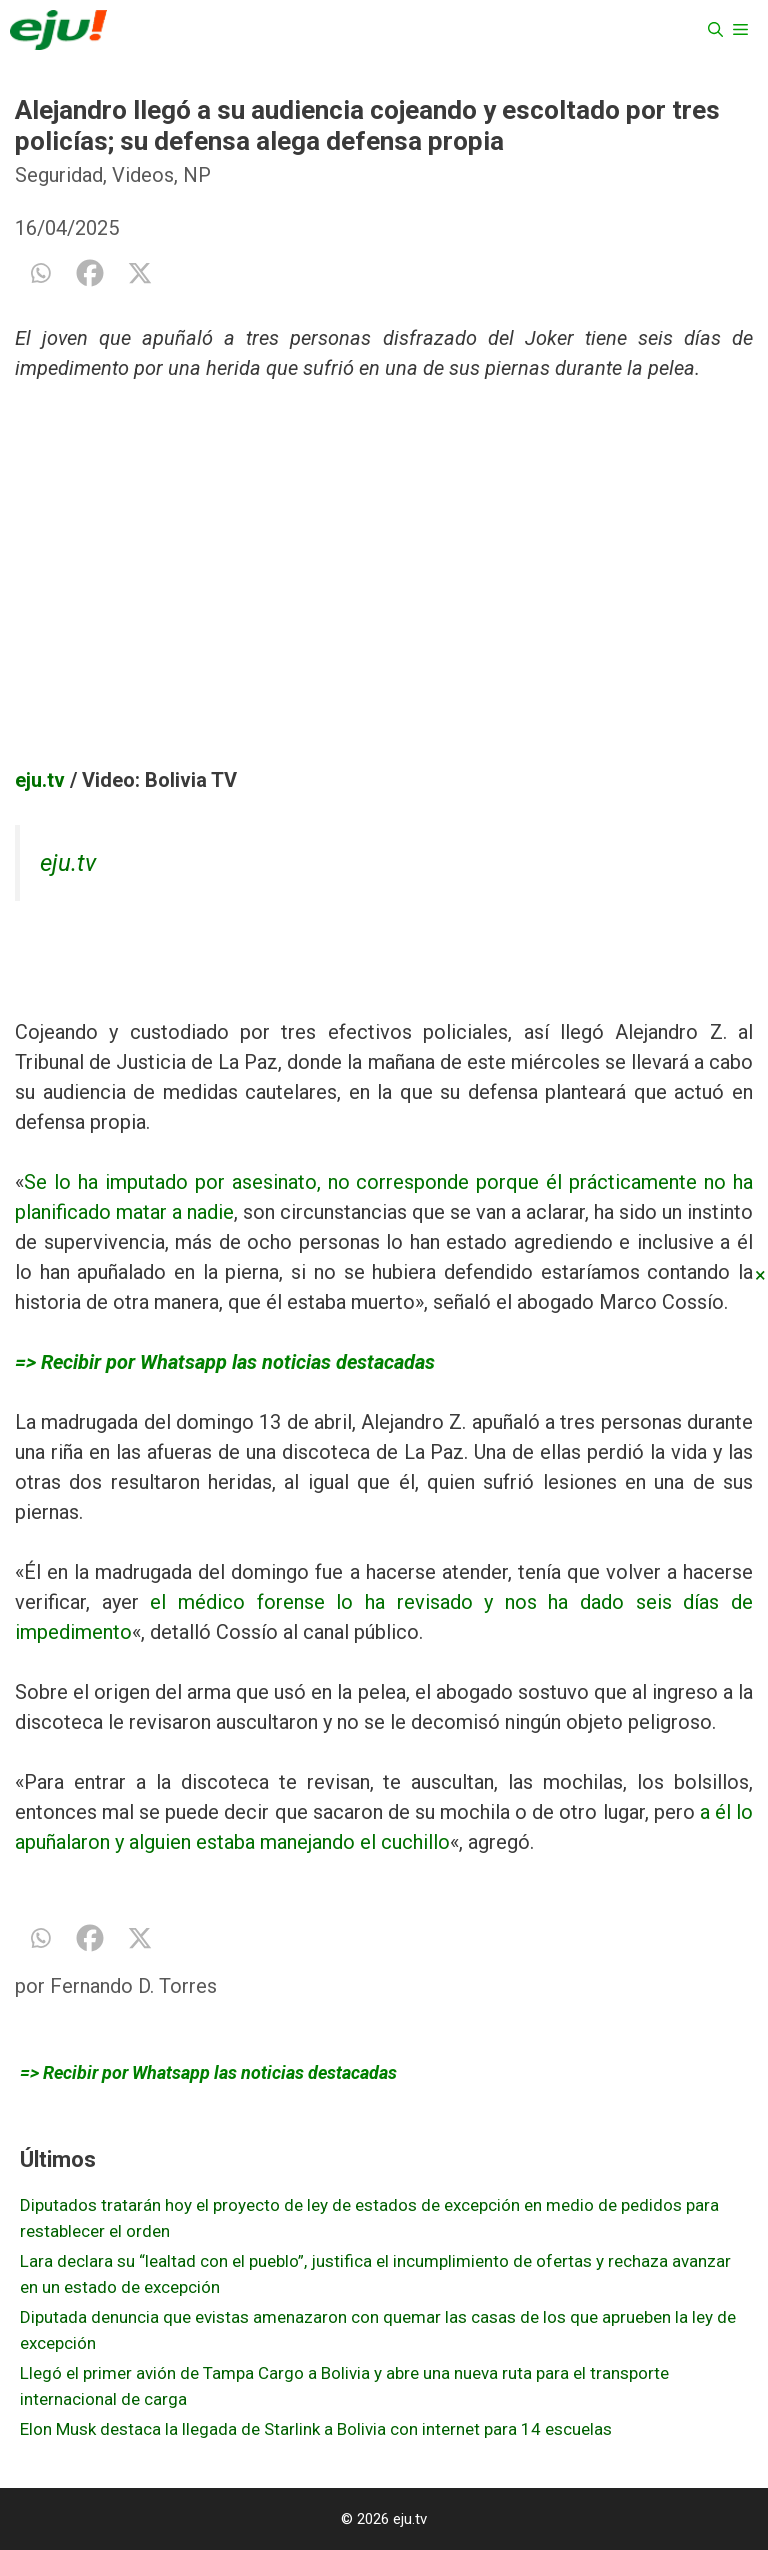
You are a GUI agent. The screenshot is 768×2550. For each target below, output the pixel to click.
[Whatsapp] (40, 273)
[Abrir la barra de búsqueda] (715, 30)
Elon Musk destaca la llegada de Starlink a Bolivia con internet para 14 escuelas (316, 2429)
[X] (140, 273)
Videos (143, 175)
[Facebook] (90, 273)
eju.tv (40, 780)
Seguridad (59, 175)
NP (197, 175)
